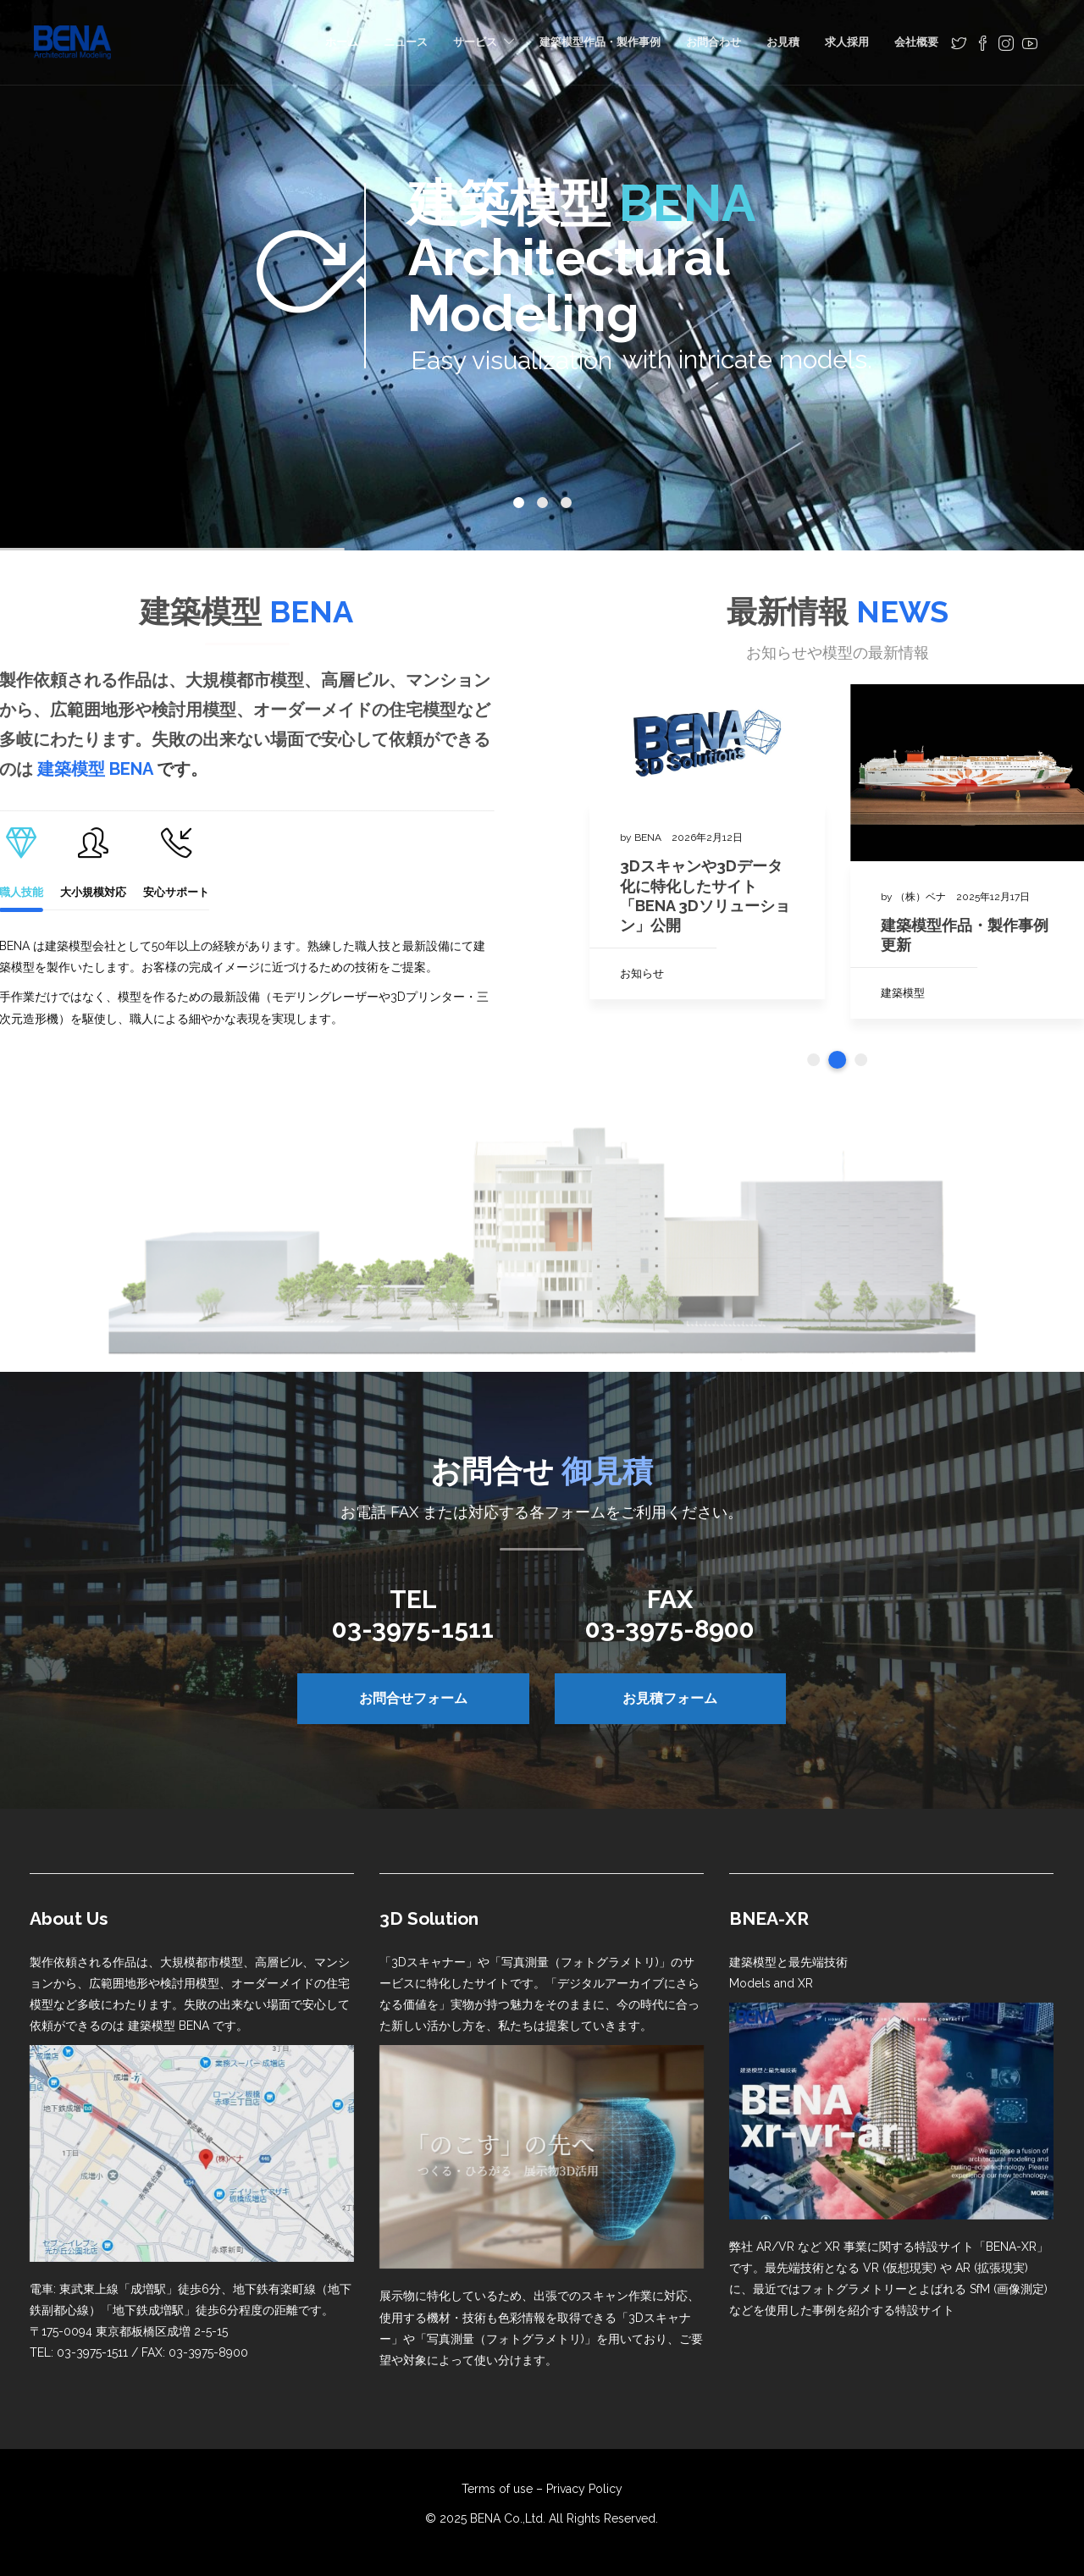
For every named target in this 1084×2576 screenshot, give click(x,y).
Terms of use (497, 2489)
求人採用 (847, 42)
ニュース (406, 42)
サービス (475, 42)
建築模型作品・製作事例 (600, 42)
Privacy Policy (584, 2489)
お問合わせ (713, 42)
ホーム (341, 42)
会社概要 (916, 42)
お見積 (782, 42)
